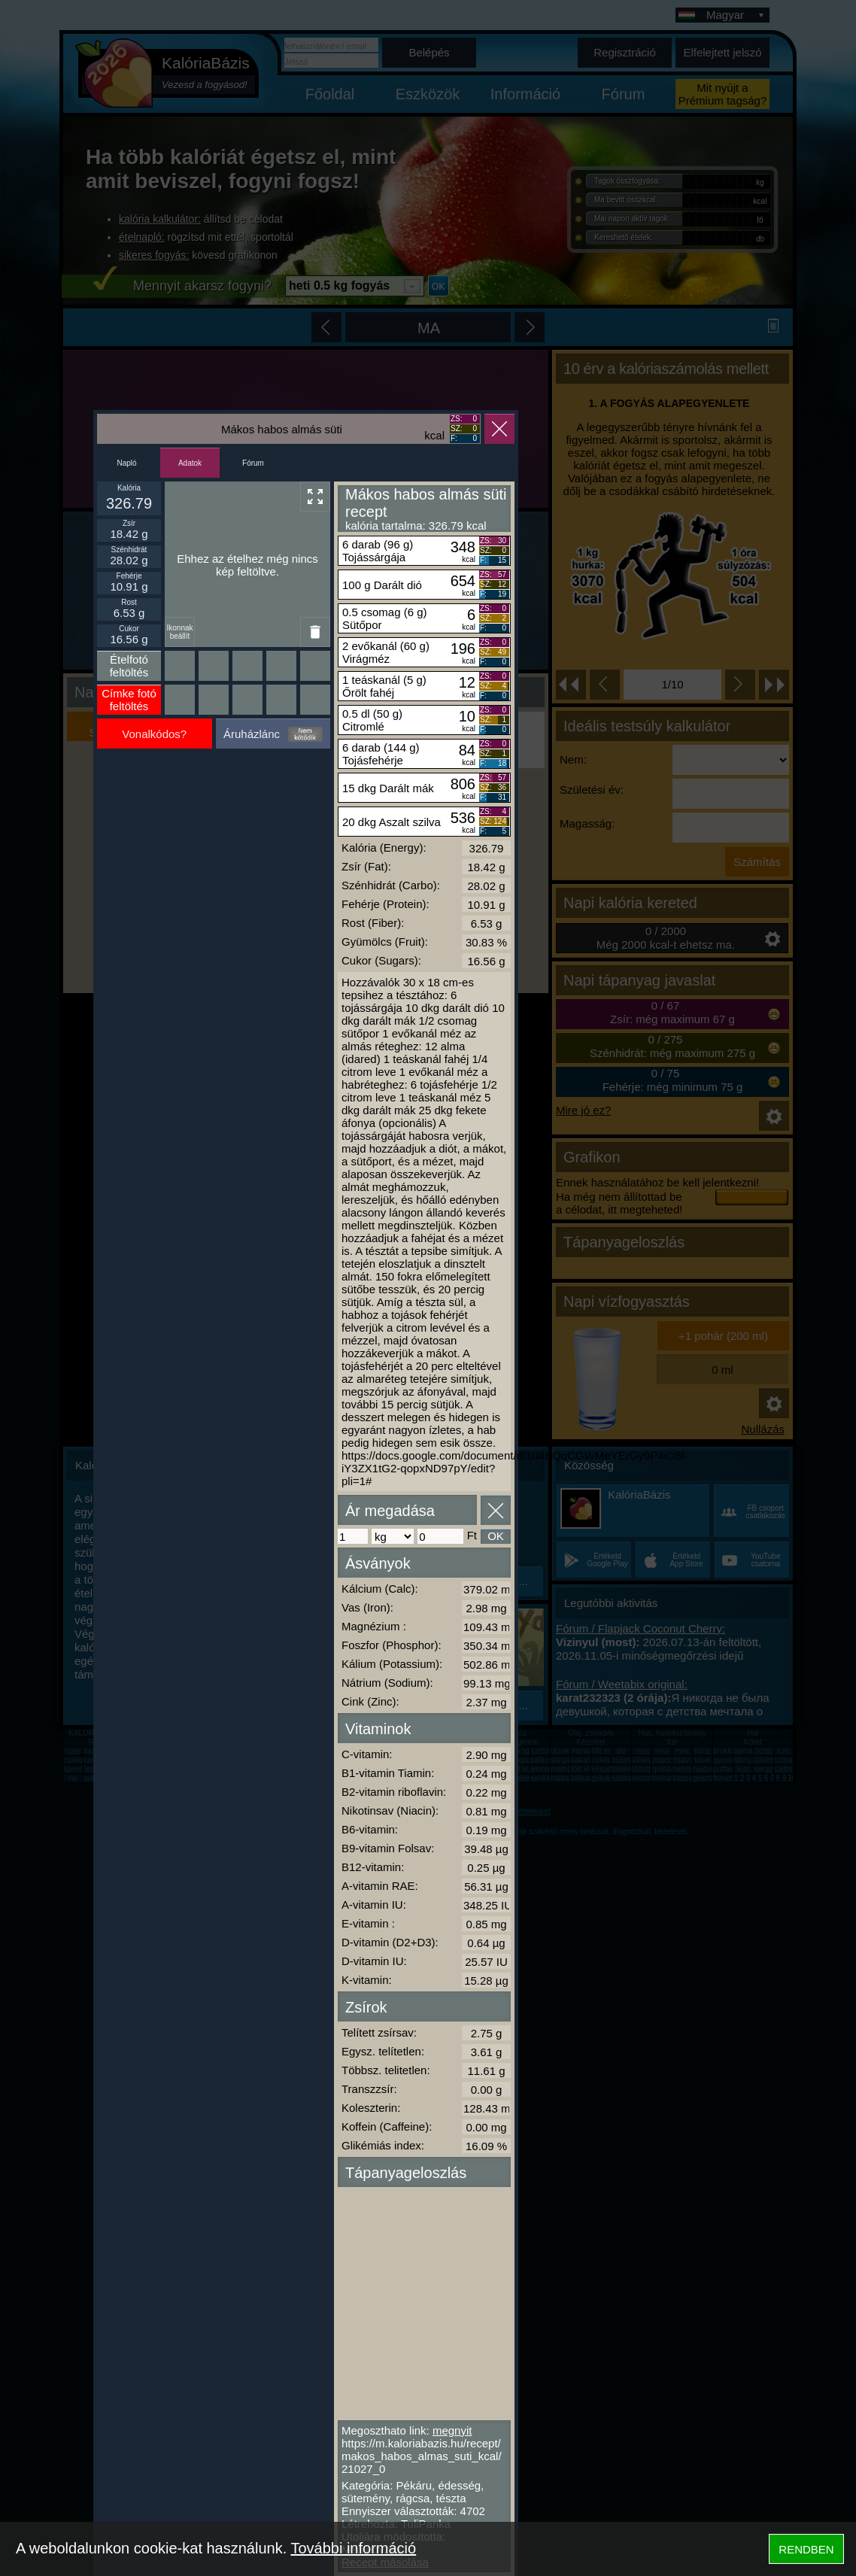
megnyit (452, 2430)
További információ (353, 2548)
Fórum (253, 463)
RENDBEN (806, 2549)
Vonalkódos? (154, 734)
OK (495, 1536)
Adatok (190, 463)
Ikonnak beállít (179, 632)
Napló (126, 463)
